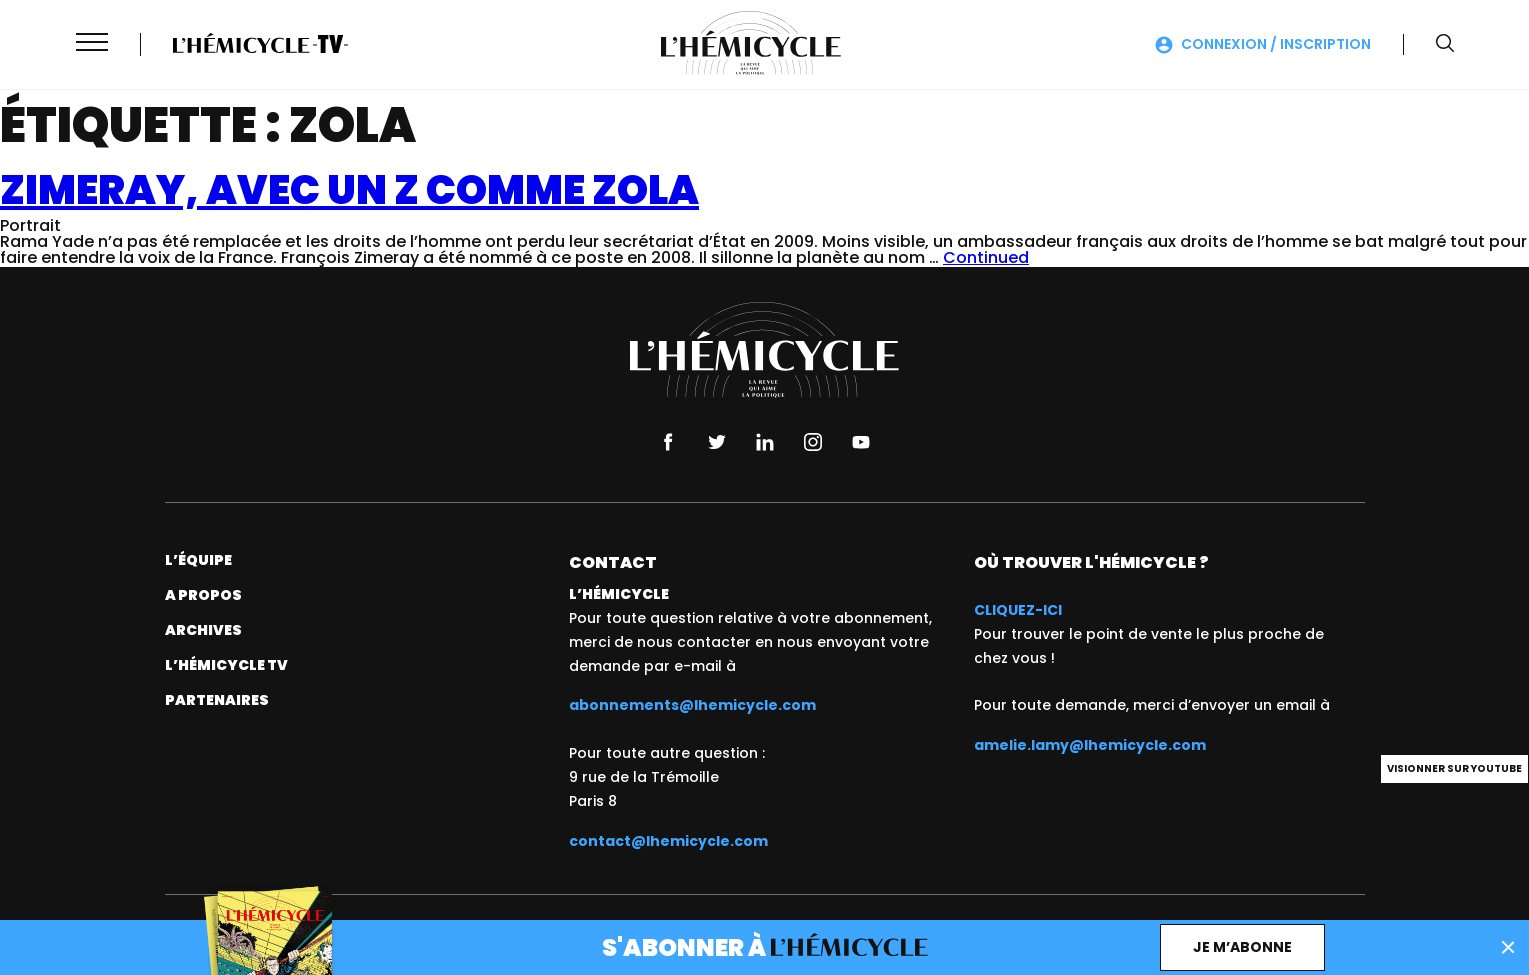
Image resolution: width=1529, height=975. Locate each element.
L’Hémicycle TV (226, 665)
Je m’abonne (1242, 947)
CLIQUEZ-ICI (1018, 610)
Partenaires (217, 700)
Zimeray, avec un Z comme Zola (349, 190)
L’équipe (198, 560)
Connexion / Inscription (1276, 44)
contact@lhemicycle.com (668, 841)
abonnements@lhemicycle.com (692, 705)
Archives (203, 630)
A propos (203, 595)
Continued (986, 257)
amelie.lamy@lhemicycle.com (1090, 745)
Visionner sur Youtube (1454, 768)
